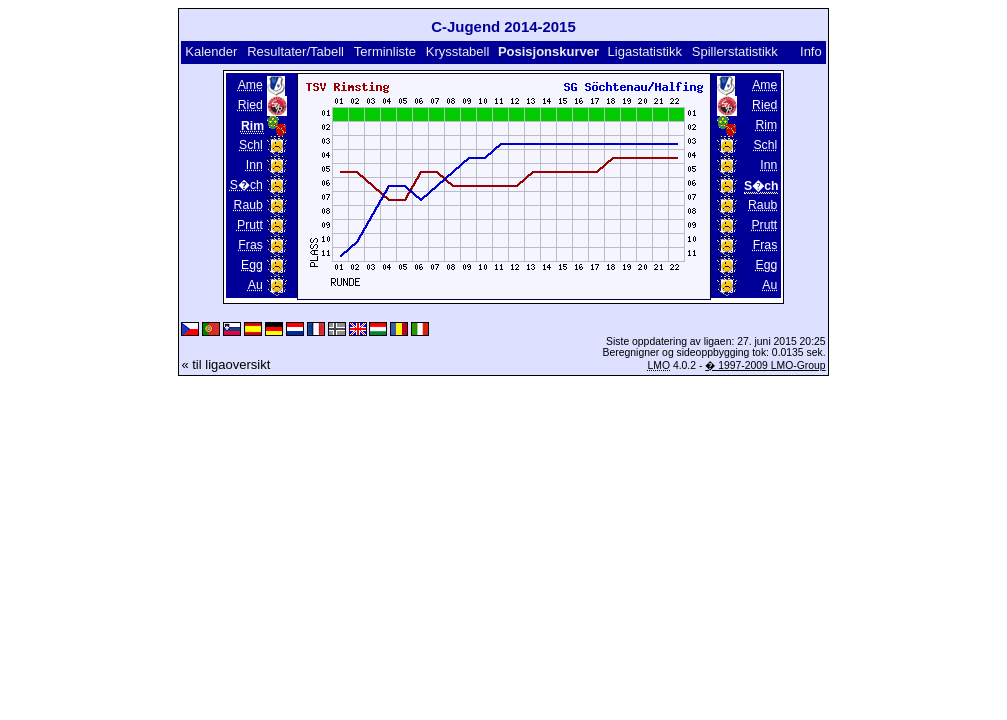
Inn (254, 165)
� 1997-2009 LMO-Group (765, 365)
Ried (250, 105)
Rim (767, 125)
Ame (250, 85)
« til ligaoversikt (225, 364)
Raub (248, 205)
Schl (251, 145)
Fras (250, 245)
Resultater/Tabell (295, 51)
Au (255, 285)
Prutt (250, 225)
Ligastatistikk (645, 51)
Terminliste (385, 51)
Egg (252, 265)
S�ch (246, 185)
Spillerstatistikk (735, 51)
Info (811, 51)
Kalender (211, 51)
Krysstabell (458, 51)
